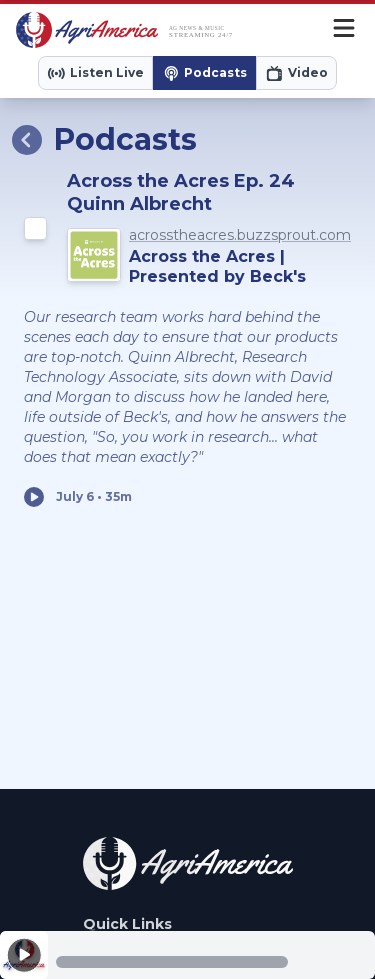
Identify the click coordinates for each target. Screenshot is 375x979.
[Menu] (344, 30)
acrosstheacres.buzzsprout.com (240, 235)
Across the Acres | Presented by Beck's (217, 266)
